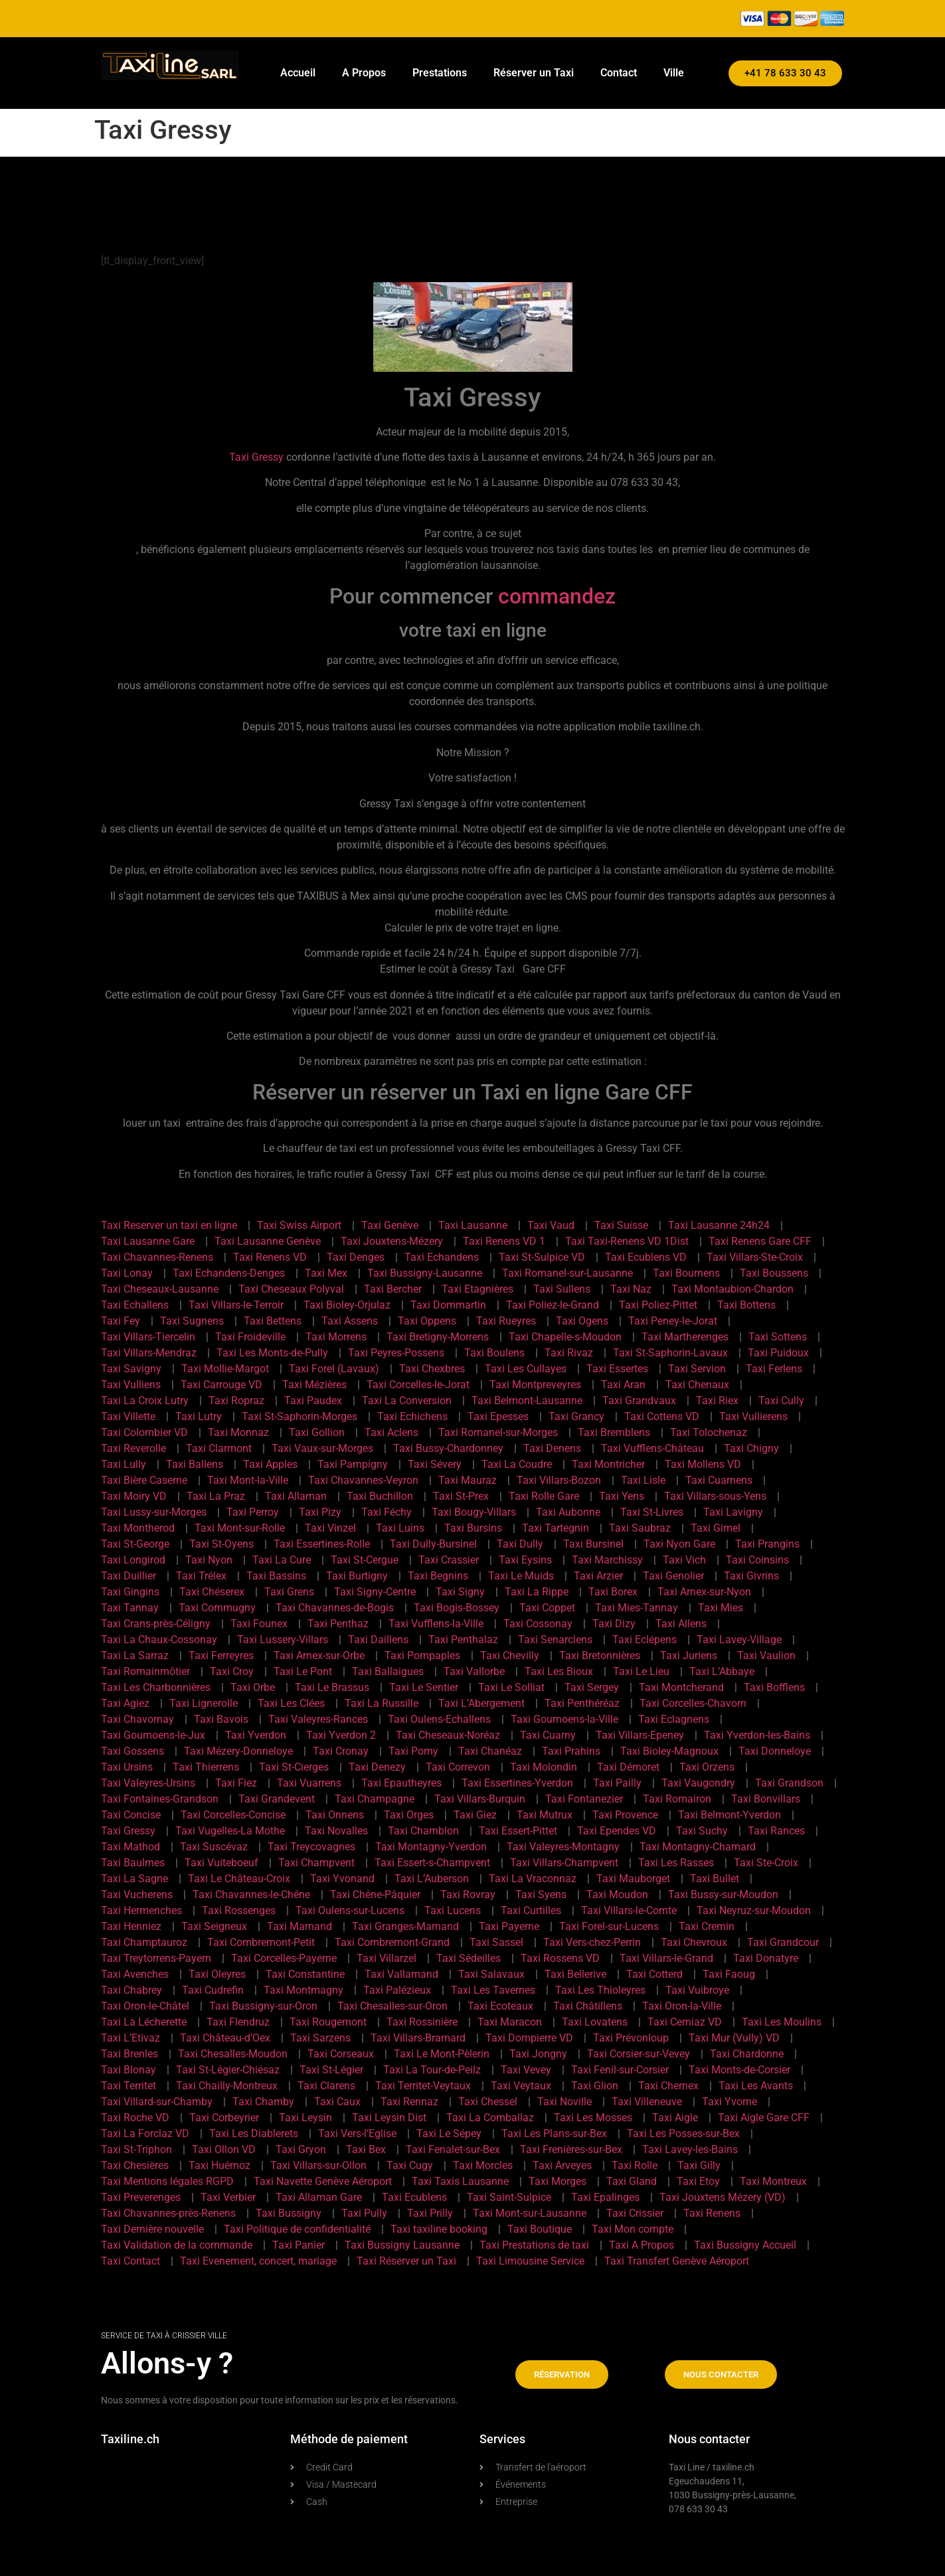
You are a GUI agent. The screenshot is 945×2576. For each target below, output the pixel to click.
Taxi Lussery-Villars (282, 1639)
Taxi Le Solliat (511, 1687)
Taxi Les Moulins (781, 2022)
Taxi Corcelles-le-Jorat (418, 1384)
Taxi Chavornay (137, 1719)
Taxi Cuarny (548, 1735)
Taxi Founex (259, 1623)
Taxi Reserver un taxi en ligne (169, 1225)
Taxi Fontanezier (584, 1799)
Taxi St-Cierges (294, 1767)
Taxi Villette (128, 1416)
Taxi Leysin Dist (389, 2117)
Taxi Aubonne (568, 1512)
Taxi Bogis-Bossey (456, 1607)
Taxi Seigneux (214, 1926)
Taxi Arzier (598, 1576)
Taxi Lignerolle (203, 1703)
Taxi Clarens (326, 2085)
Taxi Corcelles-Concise (233, 1815)
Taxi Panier (298, 2245)
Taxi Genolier (673, 1576)
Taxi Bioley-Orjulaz (346, 1305)
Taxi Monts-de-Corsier (739, 2069)
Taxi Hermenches (141, 1910)
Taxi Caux (337, 2101)
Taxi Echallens (135, 1305)
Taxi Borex (613, 1591)
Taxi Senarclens (555, 1639)
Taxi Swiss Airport (299, 1225)
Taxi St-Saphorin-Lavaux (670, 1352)
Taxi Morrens (336, 1336)
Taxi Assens (349, 1321)
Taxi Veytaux (521, 2085)
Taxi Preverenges (141, 2197)
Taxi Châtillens (587, 2006)
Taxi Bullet (714, 1878)
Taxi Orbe (252, 1687)
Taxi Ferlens (774, 1368)
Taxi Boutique (539, 2229)
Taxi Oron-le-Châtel (145, 2006)
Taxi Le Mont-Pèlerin (441, 2054)
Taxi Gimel (715, 1528)
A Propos (364, 72)
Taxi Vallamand (401, 1974)
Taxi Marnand (299, 1926)
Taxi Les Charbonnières (156, 1687)
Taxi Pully (364, 2213)
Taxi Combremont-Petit (261, 1942)
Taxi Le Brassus (332, 1687)
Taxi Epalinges (605, 2197)
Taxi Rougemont (328, 2022)
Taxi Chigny (751, 1448)
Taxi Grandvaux (639, 1400)
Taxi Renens (711, 2213)
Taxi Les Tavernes (493, 1990)
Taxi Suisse (621, 1225)
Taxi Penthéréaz (582, 1703)
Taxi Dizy (614, 1623)
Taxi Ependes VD (616, 1830)
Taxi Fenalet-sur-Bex (453, 2149)
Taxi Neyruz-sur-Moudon (754, 1910)
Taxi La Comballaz (490, 2117)
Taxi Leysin (305, 2117)
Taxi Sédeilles (468, 1958)
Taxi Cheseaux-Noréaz (448, 1735)
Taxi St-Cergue (364, 1560)
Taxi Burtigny (357, 1576)
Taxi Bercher (393, 1289)
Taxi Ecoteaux (500, 2006)
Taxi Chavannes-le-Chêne (251, 1894)
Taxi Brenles (129, 2054)
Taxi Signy (460, 1591)
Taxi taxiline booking (438, 2229)
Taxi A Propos (641, 2245)
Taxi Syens (540, 1894)
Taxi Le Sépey (448, 2133)
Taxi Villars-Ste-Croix (755, 1257)
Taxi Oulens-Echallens (439, 1719)
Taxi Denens (552, 1448)
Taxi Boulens (494, 1352)
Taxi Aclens (391, 1432)
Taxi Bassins (276, 1576)
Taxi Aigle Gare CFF (764, 2117)
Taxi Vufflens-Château (652, 1448)
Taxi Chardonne (747, 2054)
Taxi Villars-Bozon (559, 1480)
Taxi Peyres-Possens (396, 1352)
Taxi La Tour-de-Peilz (432, 2069)
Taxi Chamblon (423, 1830)
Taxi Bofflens (774, 1687)
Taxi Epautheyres (401, 1783)
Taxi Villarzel (386, 1958)
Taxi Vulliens (131, 1384)
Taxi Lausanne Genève (268, 1241)
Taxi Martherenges (685, 1336)
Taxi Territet (128, 2085)
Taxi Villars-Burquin (479, 1799)
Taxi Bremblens (614, 1432)
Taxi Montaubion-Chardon (732, 1289)
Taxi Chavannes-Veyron (363, 1480)
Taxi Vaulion (766, 1655)
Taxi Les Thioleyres (600, 1990)
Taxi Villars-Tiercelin (148, 1336)
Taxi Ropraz (236, 1400)
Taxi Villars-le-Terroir (236, 1305)
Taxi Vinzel (330, 1528)
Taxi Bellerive (575, 1974)
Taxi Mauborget (633, 1878)
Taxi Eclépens (644, 1639)
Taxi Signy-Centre (375, 1591)
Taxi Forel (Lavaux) (334, 1368)
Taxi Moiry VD (134, 1496)
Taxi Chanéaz (490, 1751)
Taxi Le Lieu (641, 1671)
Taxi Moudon (617, 1894)
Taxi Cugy (410, 2165)
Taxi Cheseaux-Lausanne (159, 1289)
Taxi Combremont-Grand (392, 1942)
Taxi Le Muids (521, 1576)
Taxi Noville (564, 2101)
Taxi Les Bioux (559, 1671)
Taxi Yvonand (342, 1878)
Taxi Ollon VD (224, 2149)
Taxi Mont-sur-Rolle (240, 1528)
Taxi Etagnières (477, 1289)
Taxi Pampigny (352, 1464)
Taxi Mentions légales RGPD (167, 2181)
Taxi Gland (631, 2181)
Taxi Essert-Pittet (518, 1830)
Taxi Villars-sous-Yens (715, 1496)
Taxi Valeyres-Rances (318, 1719)
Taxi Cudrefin (213, 1990)
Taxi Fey (120, 1321)
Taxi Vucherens (137, 1894)
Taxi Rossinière (422, 2022)
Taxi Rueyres (506, 1321)
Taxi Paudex (313, 1400)
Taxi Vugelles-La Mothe (230, 1830)
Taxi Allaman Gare (319, 2197)
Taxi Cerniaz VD (684, 2022)
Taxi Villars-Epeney (640, 1735)
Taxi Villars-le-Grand (666, 1958)
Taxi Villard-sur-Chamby (157, 2101)
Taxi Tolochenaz (708, 1432)
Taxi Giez (475, 1815)
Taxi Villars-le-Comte (629, 1910)
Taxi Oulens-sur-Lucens (350, 1910)
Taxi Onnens (334, 1815)
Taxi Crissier (634, 2213)
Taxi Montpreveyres (535, 1384)
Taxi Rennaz (409, 2101)
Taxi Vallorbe (474, 1671)
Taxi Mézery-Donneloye (238, 1751)
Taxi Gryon (301, 2149)
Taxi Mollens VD (703, 1464)
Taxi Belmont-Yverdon (729, 1815)
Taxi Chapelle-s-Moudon (565, 1336)
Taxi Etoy (698, 2181)
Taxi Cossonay (537, 1623)
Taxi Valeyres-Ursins (148, 1783)
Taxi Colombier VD (144, 1432)
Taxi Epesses (498, 1416)
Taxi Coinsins (757, 1560)
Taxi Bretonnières (599, 1655)
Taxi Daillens (378, 1639)
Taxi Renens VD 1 (504, 1241)
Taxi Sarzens (320, 2038)
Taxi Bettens (272, 1321)
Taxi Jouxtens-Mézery (392, 1241)
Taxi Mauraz (467, 1480)
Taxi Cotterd (654, 1974)
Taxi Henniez (131, 1926)
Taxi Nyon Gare (679, 1544)
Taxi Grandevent (276, 1799)
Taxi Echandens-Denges (229, 1273)
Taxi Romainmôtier (145, 1671)
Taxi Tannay (130, 1607)
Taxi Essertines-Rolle (322, 1544)
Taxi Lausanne (472, 1225)
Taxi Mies (720, 1607)
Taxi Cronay (341, 1751)
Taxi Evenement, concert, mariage (258, 2261)
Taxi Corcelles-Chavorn (693, 1703)
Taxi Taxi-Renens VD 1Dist (627, 1241)
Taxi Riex (717, 1400)
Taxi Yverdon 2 (341, 1735)
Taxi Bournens (686, 1273)
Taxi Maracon (509, 2022)
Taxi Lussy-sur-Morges (154, 1512)
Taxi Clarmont (219, 1448)
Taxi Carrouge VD (221, 1384)
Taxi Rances (776, 1830)
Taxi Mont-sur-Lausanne (529, 2213)
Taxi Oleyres (217, 1974)
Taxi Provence (625, 1815)
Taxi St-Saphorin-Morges (299, 1416)
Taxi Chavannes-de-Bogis (335, 1607)
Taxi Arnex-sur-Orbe (319, 1655)
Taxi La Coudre (516, 1464)
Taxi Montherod (138, 1528)
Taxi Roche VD (135, 2117)
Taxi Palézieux (397, 1990)
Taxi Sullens (561, 1289)
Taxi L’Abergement (481, 1703)
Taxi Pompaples (422, 1655)
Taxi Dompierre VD (529, 2038)
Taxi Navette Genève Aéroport (323, 2181)
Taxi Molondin (543, 1767)
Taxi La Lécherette (144, 2022)
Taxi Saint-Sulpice (509, 2197)
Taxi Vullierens (753, 1416)
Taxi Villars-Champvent (564, 1862)
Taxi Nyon (208, 1560)
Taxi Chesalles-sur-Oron (392, 2006)
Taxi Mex (326, 1273)
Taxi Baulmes (133, 1862)
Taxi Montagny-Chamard (698, 1846)
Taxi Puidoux (778, 1352)
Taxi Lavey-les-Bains (690, 2149)
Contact (618, 72)
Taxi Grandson (789, 1783)
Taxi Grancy (576, 1416)
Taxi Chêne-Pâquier (375, 1894)
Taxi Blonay (128, 2069)
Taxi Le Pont (303, 1671)
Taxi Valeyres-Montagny (563, 1846)
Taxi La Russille (381, 1703)
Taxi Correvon (458, 1767)
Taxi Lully (123, 1464)
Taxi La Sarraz (135, 1655)
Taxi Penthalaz (463, 1639)
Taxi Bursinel (593, 1544)
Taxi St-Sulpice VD (542, 1257)
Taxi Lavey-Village (739, 1639)
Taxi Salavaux (491, 1974)
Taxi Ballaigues (388, 1671)
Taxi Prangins (767, 1544)
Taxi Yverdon (255, 1735)
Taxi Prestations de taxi (534, 2245)
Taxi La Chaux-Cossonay (159, 1639)
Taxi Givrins (751, 1576)
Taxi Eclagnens (673, 1719)
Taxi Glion (594, 2085)
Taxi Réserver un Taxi (406, 2261)
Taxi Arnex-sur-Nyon (704, 1591)
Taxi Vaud (550, 1225)
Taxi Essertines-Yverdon (517, 1783)
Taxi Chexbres (432, 1368)
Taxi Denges (356, 1257)
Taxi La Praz (216, 1496)
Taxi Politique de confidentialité (297, 2229)
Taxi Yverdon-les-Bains (757, 1735)
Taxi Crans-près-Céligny (156, 1623)
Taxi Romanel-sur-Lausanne (567, 1273)
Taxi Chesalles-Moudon (233, 2054)
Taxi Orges (409, 1815)
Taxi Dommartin (448, 1305)
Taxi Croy (232, 1671)
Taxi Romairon (677, 1799)
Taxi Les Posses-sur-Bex (683, 2133)
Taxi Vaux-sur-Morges (322, 1448)
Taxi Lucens (452, 1910)
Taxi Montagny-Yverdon (431, 1846)
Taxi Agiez (125, 1703)
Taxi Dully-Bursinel (433, 1544)
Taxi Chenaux (697, 1384)
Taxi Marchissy (607, 1560)
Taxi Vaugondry (698, 1783)
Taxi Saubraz (640, 1528)
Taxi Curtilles (531, 1910)
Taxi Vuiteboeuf (221, 1862)
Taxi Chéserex (211, 1591)
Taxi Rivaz (569, 1352)
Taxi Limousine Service (530, 2261)
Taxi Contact (130, 2261)
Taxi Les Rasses (676, 1862)
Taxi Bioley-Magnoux (669, 1751)
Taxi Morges (557, 2181)
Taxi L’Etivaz (130, 2038)
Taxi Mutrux (544, 1815)
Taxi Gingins (130, 1591)
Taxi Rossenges (239, 1910)
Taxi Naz (630, 1289)
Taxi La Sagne (134, 1878)
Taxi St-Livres (651, 1512)
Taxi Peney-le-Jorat (672, 1321)
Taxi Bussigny (288, 2213)
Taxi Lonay (127, 1273)
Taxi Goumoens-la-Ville (564, 1719)
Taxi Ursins (127, 1767)
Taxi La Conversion (407, 1400)
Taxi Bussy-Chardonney (448, 1448)
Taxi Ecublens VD (646, 1257)
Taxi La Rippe (536, 1591)
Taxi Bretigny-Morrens (438, 1336)
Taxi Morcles (483, 2165)
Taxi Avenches (135, 1974)
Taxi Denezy (377, 1767)
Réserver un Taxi (533, 72)
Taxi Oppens (427, 1321)
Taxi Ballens (194, 1464)
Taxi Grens (289, 1591)
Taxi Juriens (688, 1655)
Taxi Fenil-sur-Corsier (620, 2069)
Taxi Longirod (133, 1560)
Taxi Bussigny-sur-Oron (263, 2006)
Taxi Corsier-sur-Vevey (638, 2054)
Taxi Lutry (198, 1416)
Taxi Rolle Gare (544, 1496)
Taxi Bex (366, 2149)
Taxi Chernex (668, 2085)
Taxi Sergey (591, 1687)
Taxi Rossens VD (560, 1958)
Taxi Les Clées (291, 1703)
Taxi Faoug (729, 1974)
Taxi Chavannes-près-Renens (168, 2213)
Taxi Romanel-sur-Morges (498, 1432)
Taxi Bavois (221, 1719)
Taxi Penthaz (338, 1623)
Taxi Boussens (774, 1273)
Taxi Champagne (374, 1799)
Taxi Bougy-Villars (474, 1512)
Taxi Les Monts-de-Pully (272, 1352)
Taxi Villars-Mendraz (149, 1352)
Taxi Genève (389, 1225)
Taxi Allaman (296, 1496)
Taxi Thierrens (206, 1767)
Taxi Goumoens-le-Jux (153, 1735)
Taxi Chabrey (131, 1990)
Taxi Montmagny (303, 1990)
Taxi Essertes (617, 1368)
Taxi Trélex (201, 1576)
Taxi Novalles (336, 1830)
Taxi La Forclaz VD (145, 2133)
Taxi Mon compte (632, 2229)
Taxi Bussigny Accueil (745, 2245)
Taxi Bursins (473, 1528)
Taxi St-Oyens (221, 1544)
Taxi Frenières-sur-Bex (571, 2149)
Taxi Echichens (412, 1416)
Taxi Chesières (135, 2165)
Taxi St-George (135, 1544)
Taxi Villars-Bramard (418, 2038)
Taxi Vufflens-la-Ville (435, 1623)
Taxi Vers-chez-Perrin (592, 1942)
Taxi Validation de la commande (176, 2245)
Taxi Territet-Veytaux (423, 2085)
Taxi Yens (621, 1496)
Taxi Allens (681, 1623)
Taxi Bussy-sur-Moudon (723, 1894)
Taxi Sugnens (192, 1321)
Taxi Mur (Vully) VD (734, 2038)
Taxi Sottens (777, 1336)
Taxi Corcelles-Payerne (284, 1958)
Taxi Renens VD (270, 1257)
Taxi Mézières (314, 1384)
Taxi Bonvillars (765, 1799)
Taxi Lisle (643, 1480)
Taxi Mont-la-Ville (247, 1480)
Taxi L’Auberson (431, 1878)
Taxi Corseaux (340, 2054)
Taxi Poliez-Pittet (658, 1305)
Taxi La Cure (281, 1560)
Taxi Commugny (217, 1607)
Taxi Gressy (256, 457)
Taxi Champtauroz (144, 1942)
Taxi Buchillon (380, 1496)
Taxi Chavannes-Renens (157, 1257)
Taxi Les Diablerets (253, 2133)
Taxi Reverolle (133, 1448)
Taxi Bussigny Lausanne (402, 2245)
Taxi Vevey (526, 2069)
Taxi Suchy (702, 1830)
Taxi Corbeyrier (224, 2117)
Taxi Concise (131, 1815)
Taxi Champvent (316, 1862)
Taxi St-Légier (331, 2069)
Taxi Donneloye (774, 1751)
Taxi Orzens (706, 1767)
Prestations (439, 72)
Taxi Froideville (250, 1336)
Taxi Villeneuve (647, 2101)
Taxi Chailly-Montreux (227, 2085)
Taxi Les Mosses (593, 2117)
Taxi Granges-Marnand (405, 1926)
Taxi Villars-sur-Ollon (318, 2165)
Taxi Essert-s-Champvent (432, 1862)
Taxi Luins (400, 1528)
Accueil (297, 72)
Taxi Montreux (773, 2181)
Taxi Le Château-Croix (239, 1878)
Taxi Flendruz (238, 2022)
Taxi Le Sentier (423, 1687)
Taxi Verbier (228, 2197)
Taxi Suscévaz (214, 1846)
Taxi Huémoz (219, 2165)
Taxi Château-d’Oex (225, 2038)
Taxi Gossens (132, 1751)
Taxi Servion (697, 1368)
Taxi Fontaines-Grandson (159, 1799)
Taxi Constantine (305, 1974)
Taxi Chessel (487, 2101)
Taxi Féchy (386, 1512)
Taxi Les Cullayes (525, 1368)
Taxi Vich (684, 1560)
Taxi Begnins (438, 1576)
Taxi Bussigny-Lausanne (424, 1273)
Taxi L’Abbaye (721, 1671)
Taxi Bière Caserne (144, 1480)
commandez (557, 596)
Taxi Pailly (617, 1783)
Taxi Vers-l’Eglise (357, 2133)
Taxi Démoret (628, 1767)
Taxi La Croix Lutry (145, 1400)
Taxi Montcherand (681, 1687)
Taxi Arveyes (562, 2165)
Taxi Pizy (320, 1512)
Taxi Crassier (448, 1560)
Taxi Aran (623, 1384)
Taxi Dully (520, 1544)
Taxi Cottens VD (661, 1416)
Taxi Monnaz (238, 1432)
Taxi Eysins (525, 1560)
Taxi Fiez (236, 1783)
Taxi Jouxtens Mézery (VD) (722, 2197)
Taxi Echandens (441, 1257)
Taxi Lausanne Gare (148, 1241)
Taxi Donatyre (765, 1958)
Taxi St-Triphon (136, 2149)
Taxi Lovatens (595, 2022)
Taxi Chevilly (509, 1655)
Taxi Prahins (571, 1751)
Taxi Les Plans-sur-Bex (554, 2133)
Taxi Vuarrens (309, 1783)
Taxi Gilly (699, 2165)
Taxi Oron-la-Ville (681, 2006)
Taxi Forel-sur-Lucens (609, 1926)
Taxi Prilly (430, 2213)
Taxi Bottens (746, 1305)
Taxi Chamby (263, 2101)
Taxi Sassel (496, 1942)
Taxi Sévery (435, 1464)
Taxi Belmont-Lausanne (527, 1400)
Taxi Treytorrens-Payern (156, 1958)
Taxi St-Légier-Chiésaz (228, 2069)
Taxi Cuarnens (718, 1480)
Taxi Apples (270, 1464)
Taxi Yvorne (729, 2101)
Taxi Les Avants (756, 2085)
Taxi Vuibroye (697, 1990)
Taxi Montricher (608, 1464)
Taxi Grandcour (783, 1942)
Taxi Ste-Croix (766, 1862)
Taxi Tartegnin (555, 1528)
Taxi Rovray (467, 1894)
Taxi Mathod (130, 1846)
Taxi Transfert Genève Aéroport (676, 2261)
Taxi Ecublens (414, 2197)
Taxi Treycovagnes (311, 1846)
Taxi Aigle (675, 2117)
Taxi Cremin (706, 1926)
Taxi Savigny (131, 1368)
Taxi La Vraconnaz (532, 1878)
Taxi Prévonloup (631, 2038)
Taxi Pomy (413, 1751)
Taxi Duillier (128, 1576)
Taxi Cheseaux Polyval (291, 1289)
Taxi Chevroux (694, 1942)
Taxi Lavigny (733, 1512)
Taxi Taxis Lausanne (460, 2181)
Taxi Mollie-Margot (225, 1368)
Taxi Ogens (582, 1321)
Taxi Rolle (634, 2165)
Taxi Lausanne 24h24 (719, 1225)
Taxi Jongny (538, 2054)
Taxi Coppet (547, 1607)
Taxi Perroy (252, 1512)
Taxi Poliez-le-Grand (552, 1305)
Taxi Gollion (317, 1432)
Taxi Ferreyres (221, 1655)
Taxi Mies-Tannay (636, 1607)
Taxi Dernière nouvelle (152, 2229)
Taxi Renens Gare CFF (760, 1241)
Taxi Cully (781, 1400)
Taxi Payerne (509, 1926)
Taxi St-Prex (461, 1496)
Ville (673, 72)
